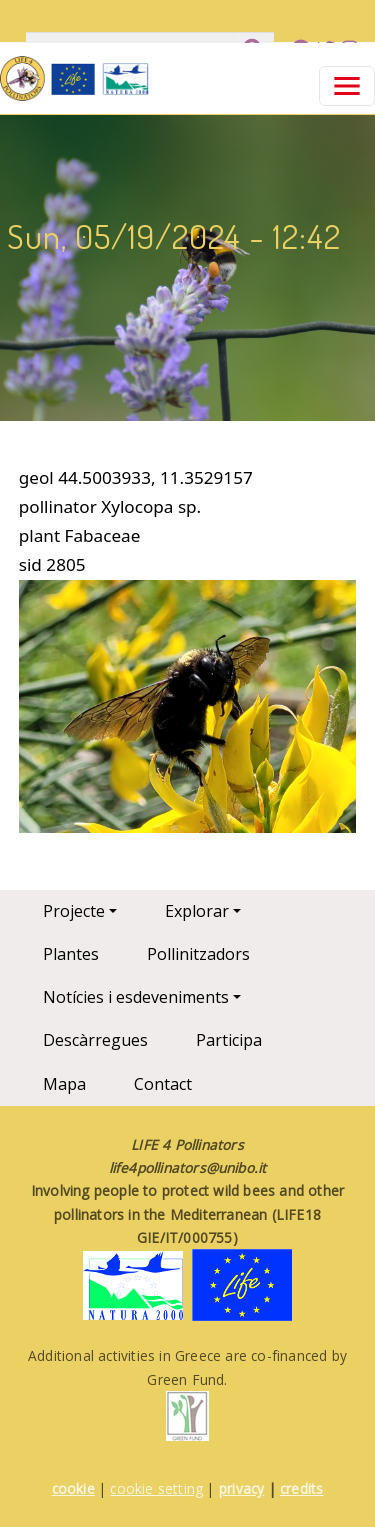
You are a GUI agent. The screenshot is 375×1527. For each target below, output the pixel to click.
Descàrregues (95, 1040)
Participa (229, 1040)
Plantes (71, 954)
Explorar (197, 911)
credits (301, 1488)
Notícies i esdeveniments (136, 997)
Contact (163, 1084)
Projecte (74, 911)
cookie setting (156, 1488)
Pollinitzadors (198, 954)
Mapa (64, 1084)
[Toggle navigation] (347, 86)
